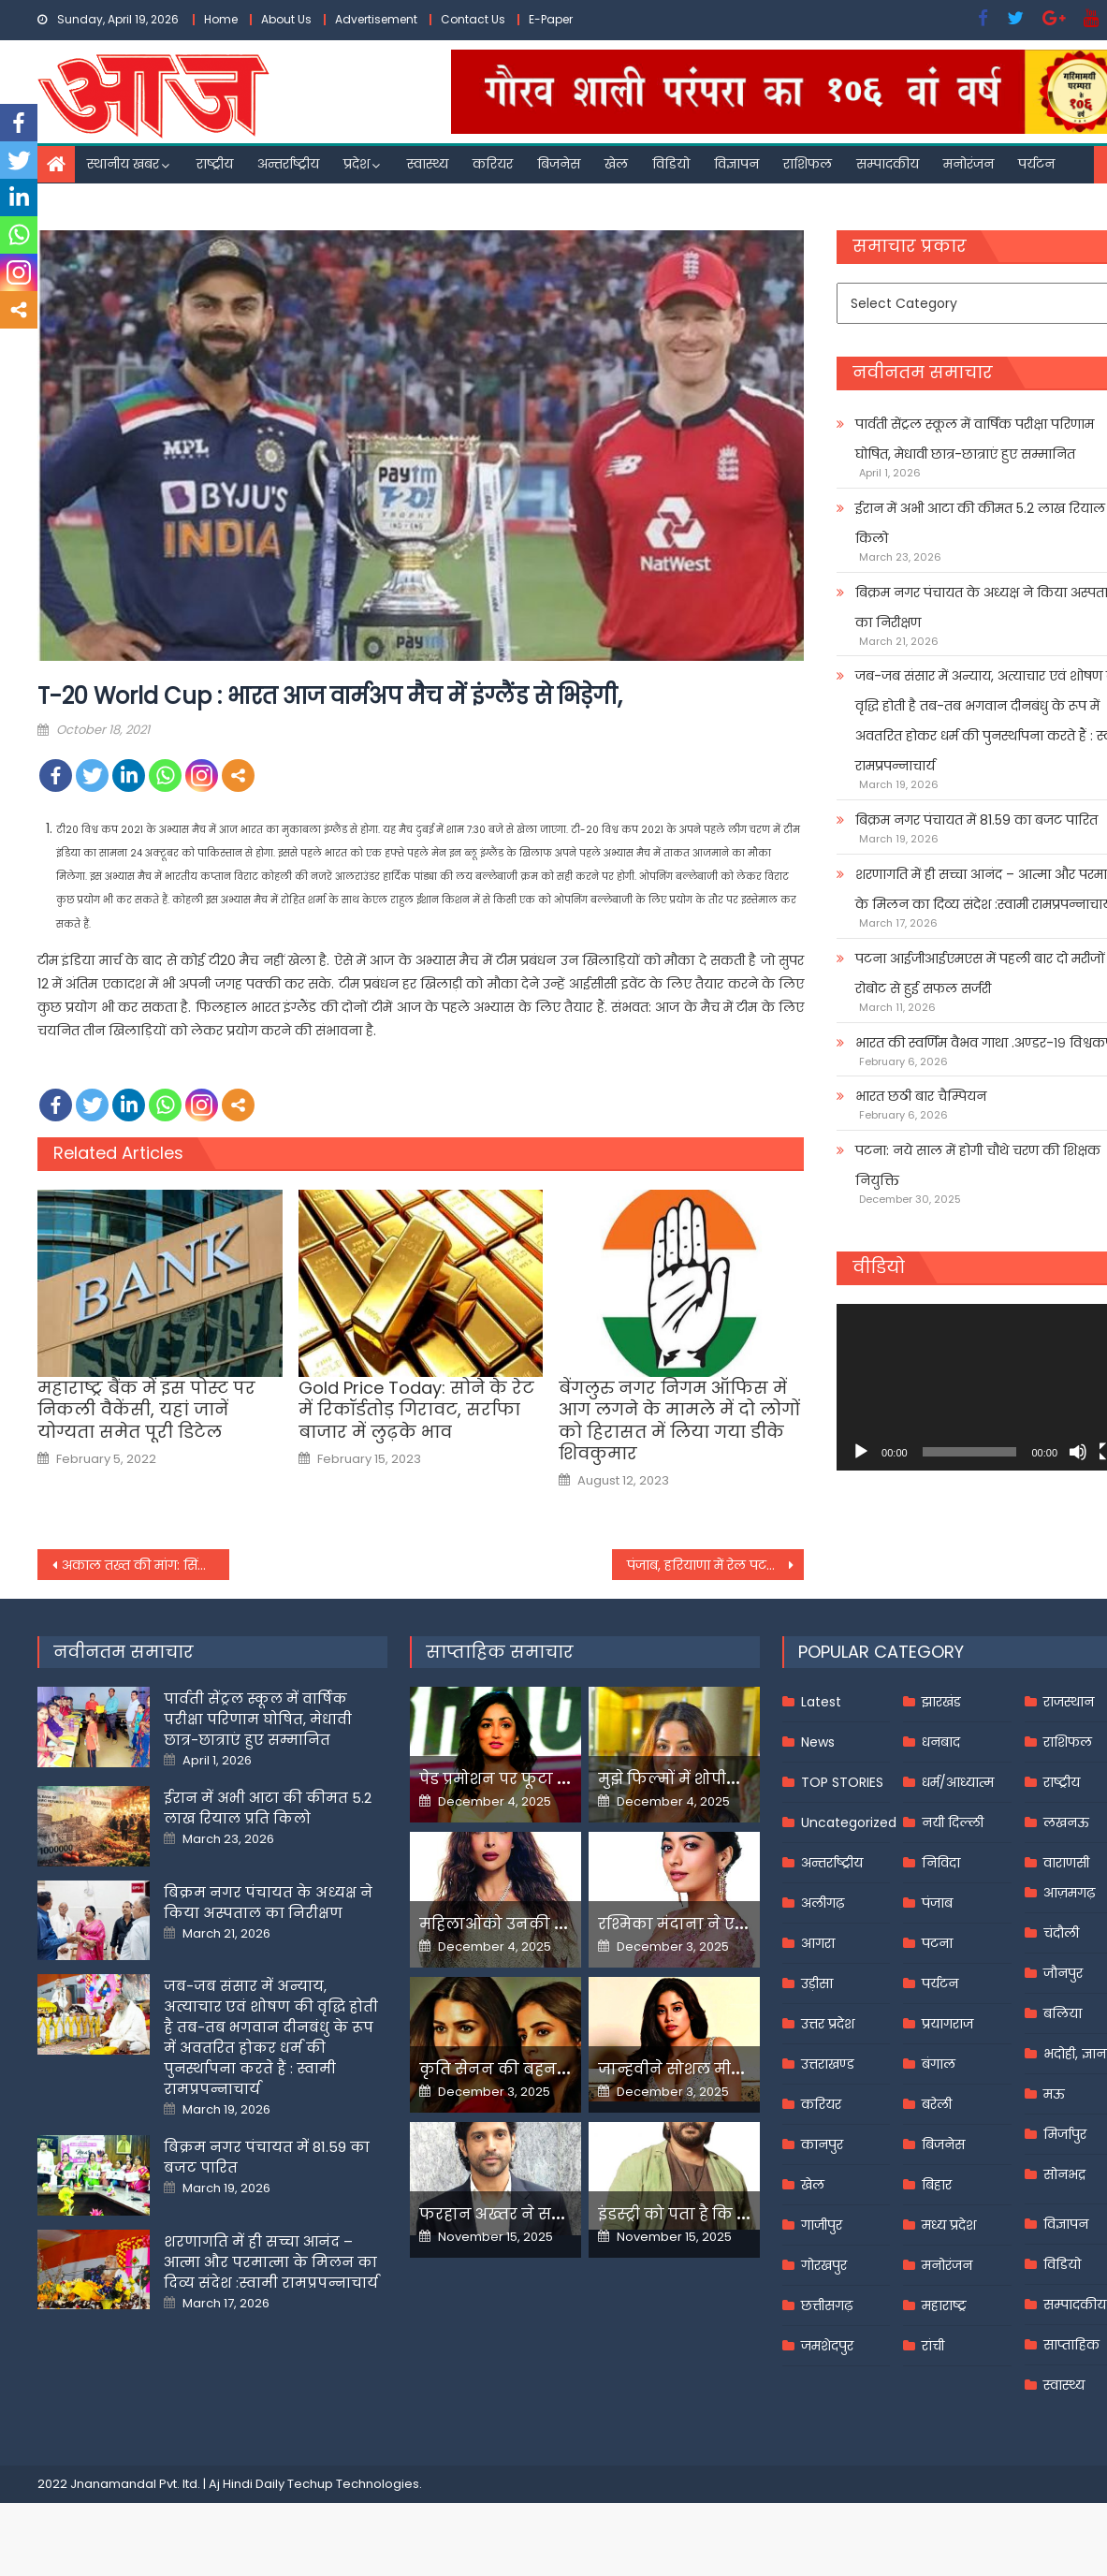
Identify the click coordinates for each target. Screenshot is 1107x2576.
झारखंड (941, 1701)
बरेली (937, 2104)
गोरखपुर (824, 2265)
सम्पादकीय (887, 163)
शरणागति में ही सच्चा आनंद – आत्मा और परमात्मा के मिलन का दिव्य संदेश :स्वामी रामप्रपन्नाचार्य (271, 2262)
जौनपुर (1063, 1973)
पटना (937, 1943)
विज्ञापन (736, 163)
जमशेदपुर (827, 2345)
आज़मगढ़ (1069, 1892)
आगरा (818, 1943)
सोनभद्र (1064, 2174)
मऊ (1054, 2094)
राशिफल (807, 163)
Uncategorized (848, 1822)
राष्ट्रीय (215, 163)
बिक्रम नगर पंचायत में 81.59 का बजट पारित (976, 820)
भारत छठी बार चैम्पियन (920, 1096)
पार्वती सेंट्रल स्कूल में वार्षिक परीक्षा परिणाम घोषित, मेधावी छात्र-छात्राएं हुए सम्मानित (258, 1719)
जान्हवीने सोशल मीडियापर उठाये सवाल (734, 2069)
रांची (933, 2345)
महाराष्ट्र (944, 2305)
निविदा (941, 1862)
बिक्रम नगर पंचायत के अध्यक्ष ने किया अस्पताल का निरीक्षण (268, 1902)
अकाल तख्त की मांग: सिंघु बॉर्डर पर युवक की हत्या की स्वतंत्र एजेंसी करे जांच (145, 1565)
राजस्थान (1068, 1701)
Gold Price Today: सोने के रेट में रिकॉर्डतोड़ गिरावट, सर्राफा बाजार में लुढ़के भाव (416, 1409)
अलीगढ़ (822, 1903)
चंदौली (1061, 1933)
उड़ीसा (817, 1983)
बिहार (937, 2184)
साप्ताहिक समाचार (500, 1651)
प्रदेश (356, 163)
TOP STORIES (842, 1782)
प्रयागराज (947, 2023)
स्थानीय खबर (123, 163)
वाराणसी (1066, 1862)
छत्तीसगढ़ (826, 2305)
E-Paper (551, 19)
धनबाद (941, 1742)
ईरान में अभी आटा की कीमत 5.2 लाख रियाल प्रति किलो (267, 1808)
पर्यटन (1036, 163)
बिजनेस (558, 163)
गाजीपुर (821, 2225)
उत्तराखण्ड (827, 2064)
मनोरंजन (968, 163)
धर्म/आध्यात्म (958, 1782)
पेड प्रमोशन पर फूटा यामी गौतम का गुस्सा (561, 1779)
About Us (286, 19)
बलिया (1062, 2013)
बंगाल (938, 2064)
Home (221, 19)
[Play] (861, 1451)
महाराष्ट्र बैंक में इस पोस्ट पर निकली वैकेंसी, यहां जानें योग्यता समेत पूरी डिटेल (146, 1409)
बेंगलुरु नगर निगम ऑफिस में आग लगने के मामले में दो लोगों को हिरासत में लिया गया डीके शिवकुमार (679, 1421)
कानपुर (822, 2144)
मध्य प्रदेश (949, 2225)
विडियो (671, 163)
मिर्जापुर (1064, 2134)
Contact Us (473, 19)
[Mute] (1078, 1451)
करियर (493, 163)
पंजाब (937, 1903)
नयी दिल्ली (952, 1822)
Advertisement (376, 19)
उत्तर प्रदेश (827, 2023)
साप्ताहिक (1071, 2344)
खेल (616, 163)
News (818, 1742)
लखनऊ (1066, 1822)
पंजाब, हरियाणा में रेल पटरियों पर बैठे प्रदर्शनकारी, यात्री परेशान (715, 1565)
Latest (821, 1701)
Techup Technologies (353, 2484)
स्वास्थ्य (427, 163)
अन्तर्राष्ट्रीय (288, 163)
